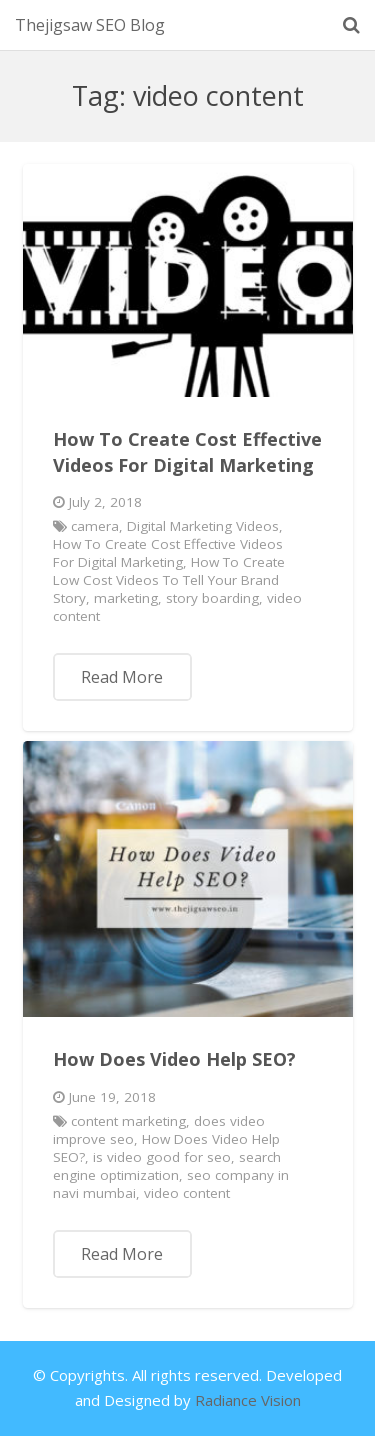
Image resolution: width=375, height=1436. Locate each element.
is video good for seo (162, 1157)
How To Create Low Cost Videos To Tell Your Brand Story (169, 580)
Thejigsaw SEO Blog (90, 25)
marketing (126, 598)
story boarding (212, 598)
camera (95, 526)
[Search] (351, 25)
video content (187, 1193)
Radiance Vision (248, 1400)
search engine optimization (167, 1166)
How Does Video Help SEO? (174, 1059)
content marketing (128, 1121)
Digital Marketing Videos (203, 526)
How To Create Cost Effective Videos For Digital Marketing (187, 451)
